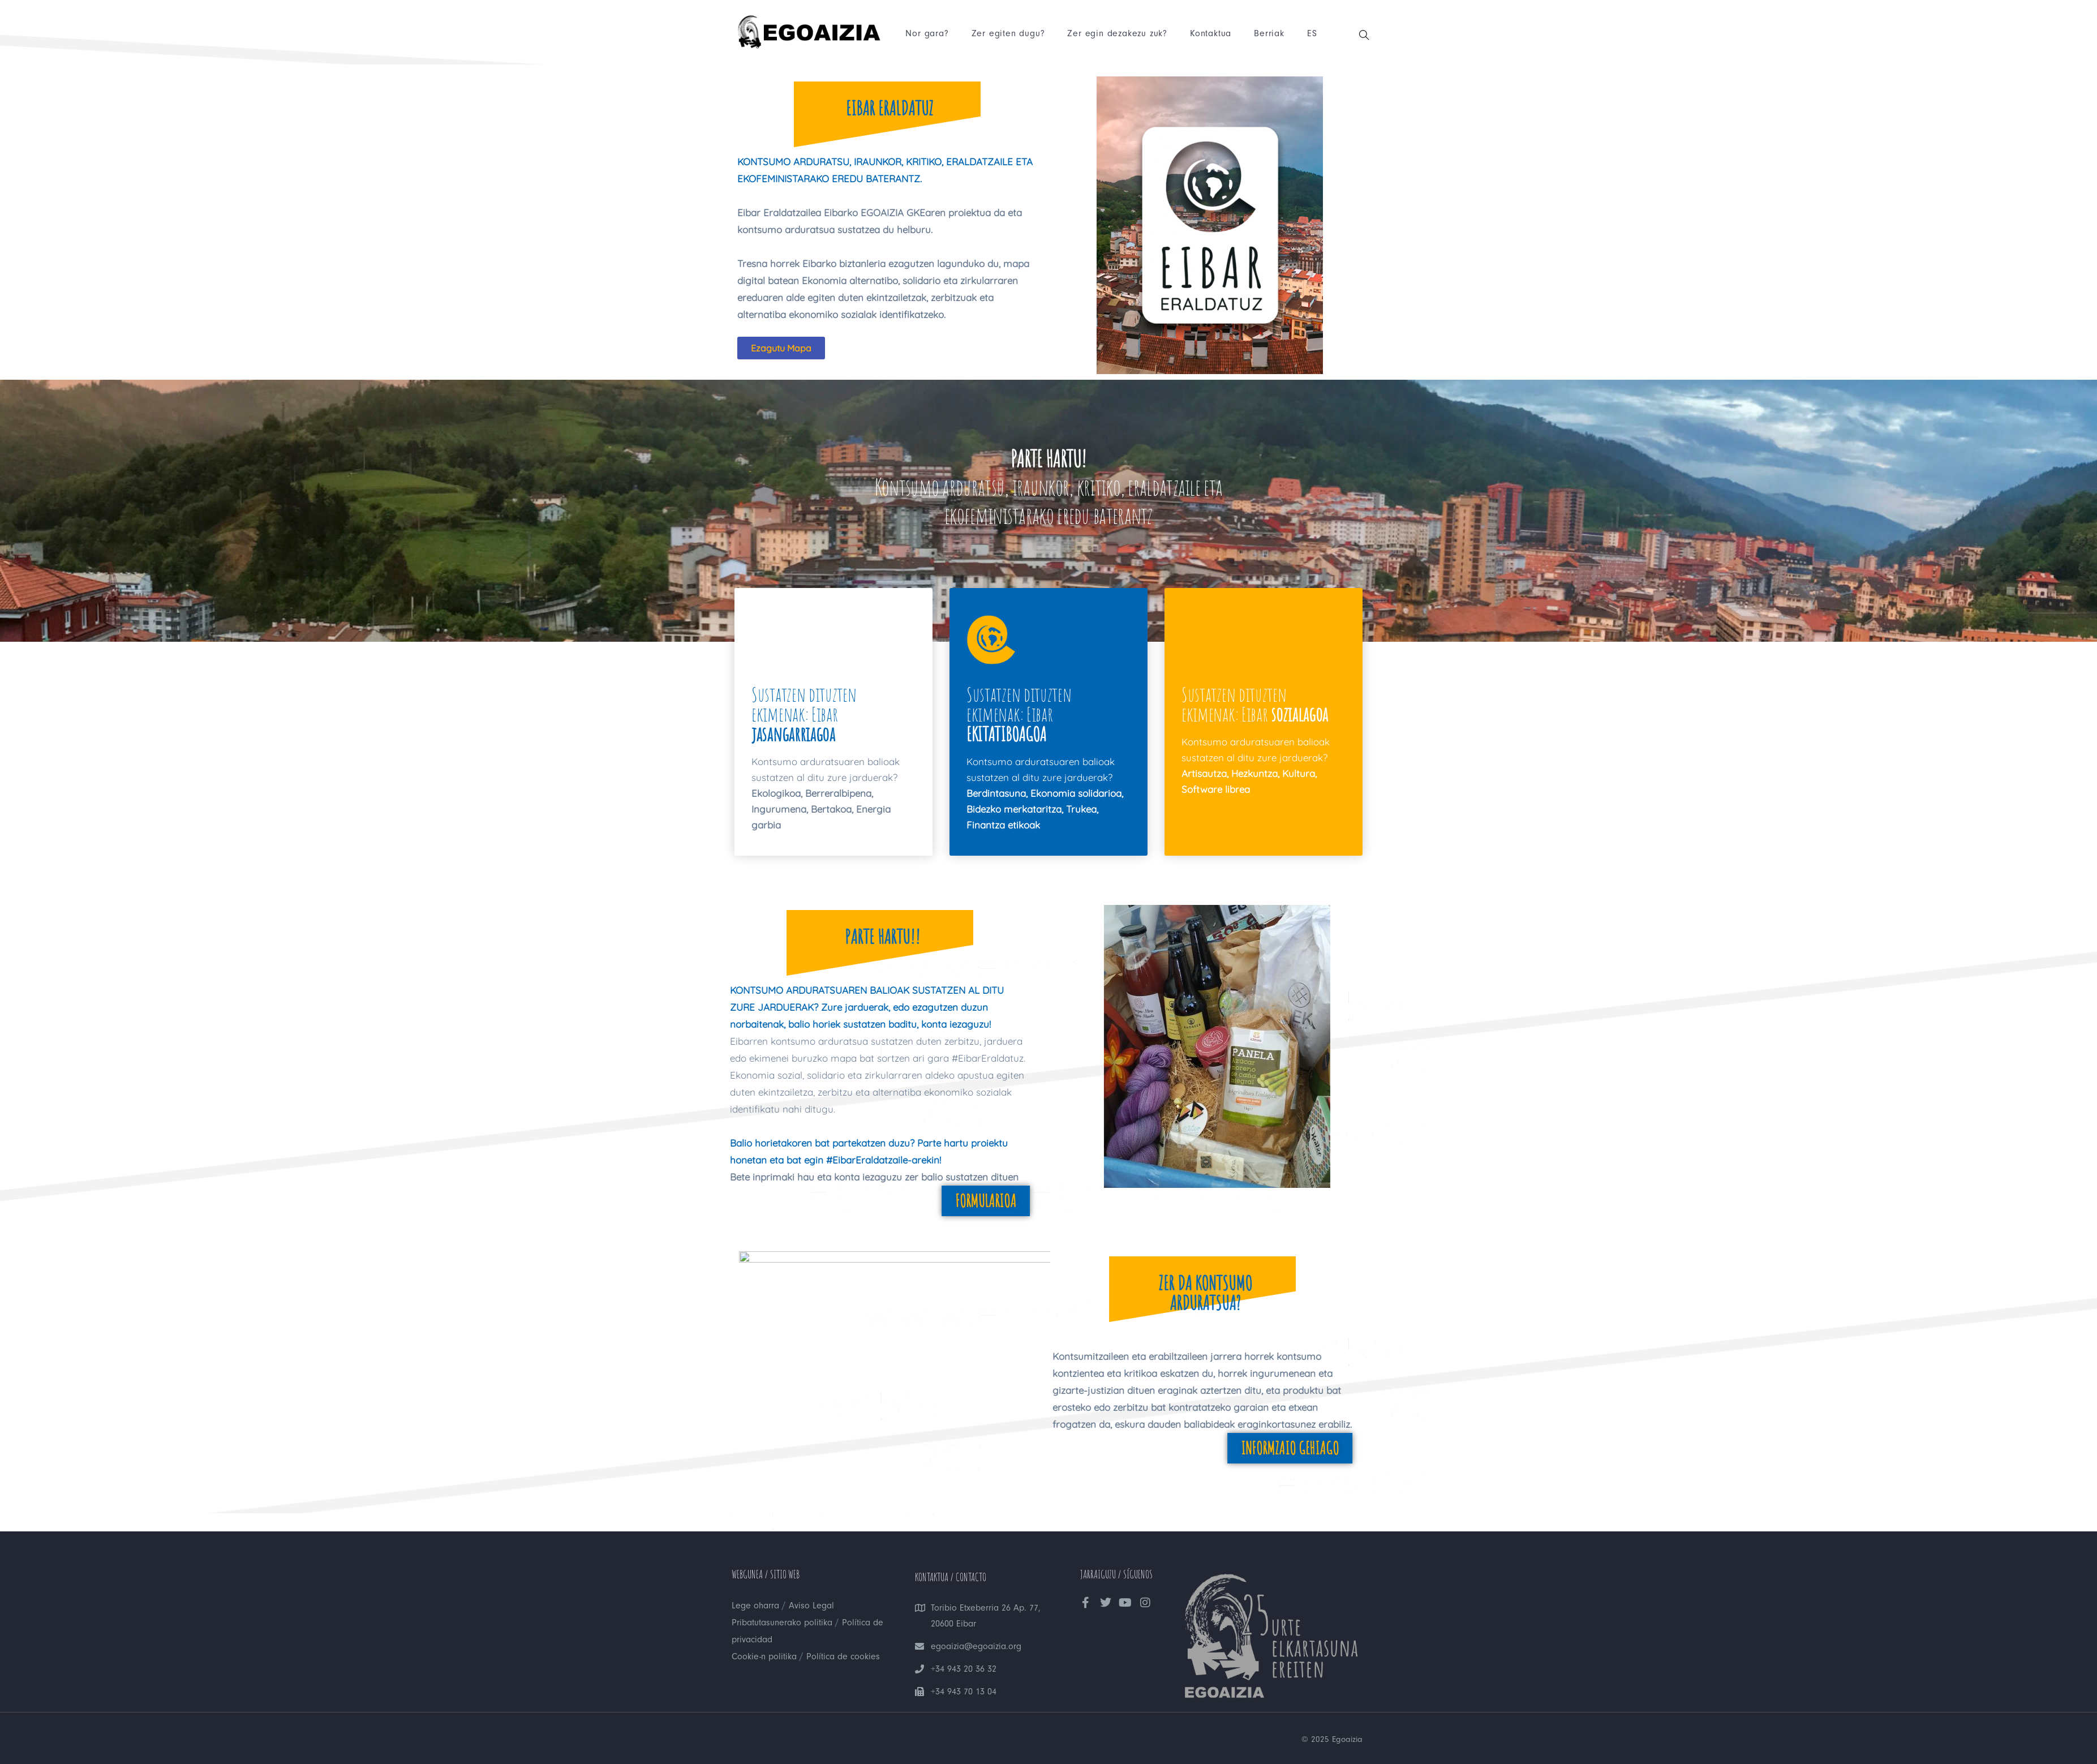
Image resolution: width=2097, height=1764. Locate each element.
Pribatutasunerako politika (779, 1622)
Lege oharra (753, 1605)
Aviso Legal (804, 1605)
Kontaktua (1210, 33)
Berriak (1268, 33)
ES (1311, 33)
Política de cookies (837, 1656)
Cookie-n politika (763, 1656)
